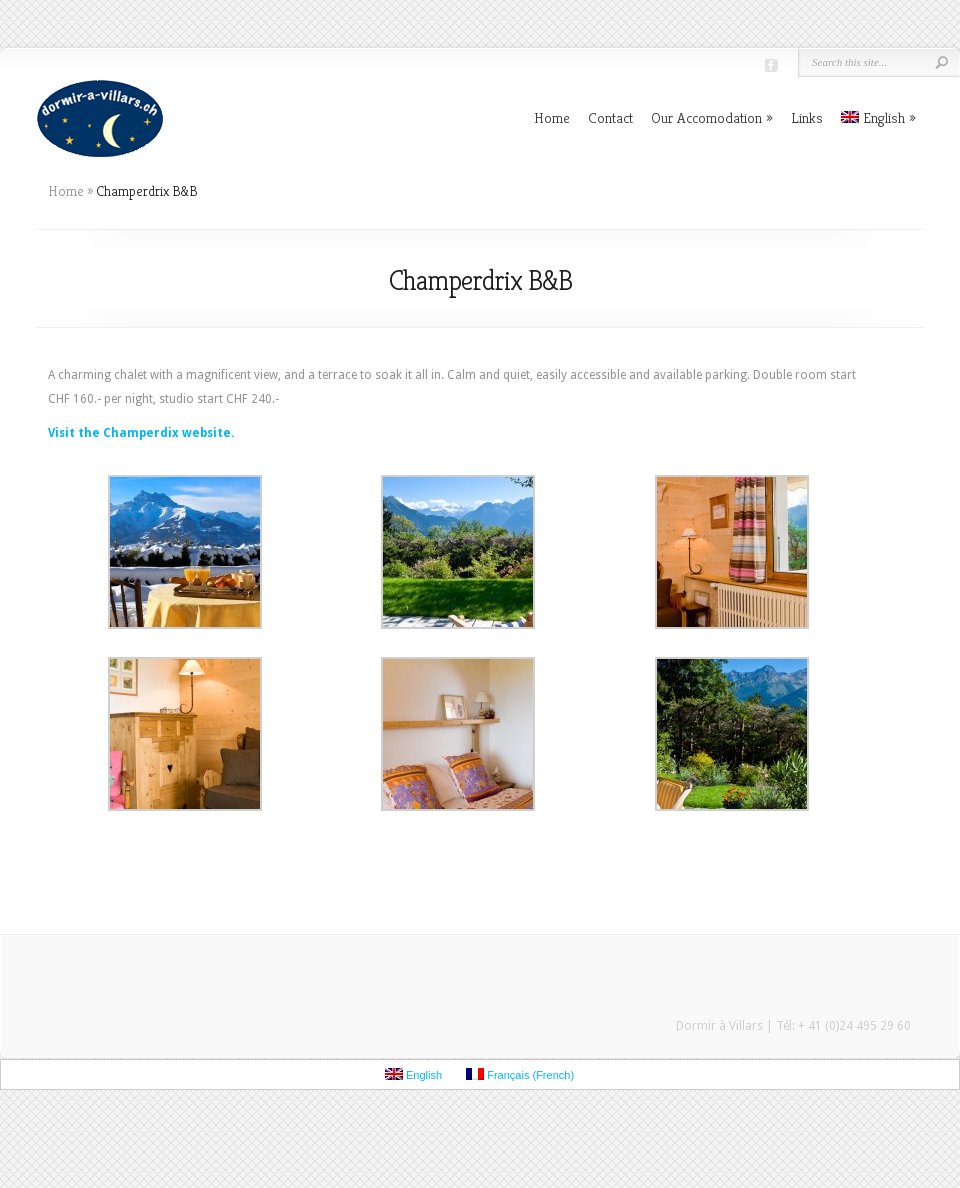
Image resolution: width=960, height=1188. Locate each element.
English (878, 117)
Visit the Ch (83, 433)
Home (552, 117)
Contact (610, 117)
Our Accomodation (712, 117)
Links (807, 117)
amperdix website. (176, 433)
